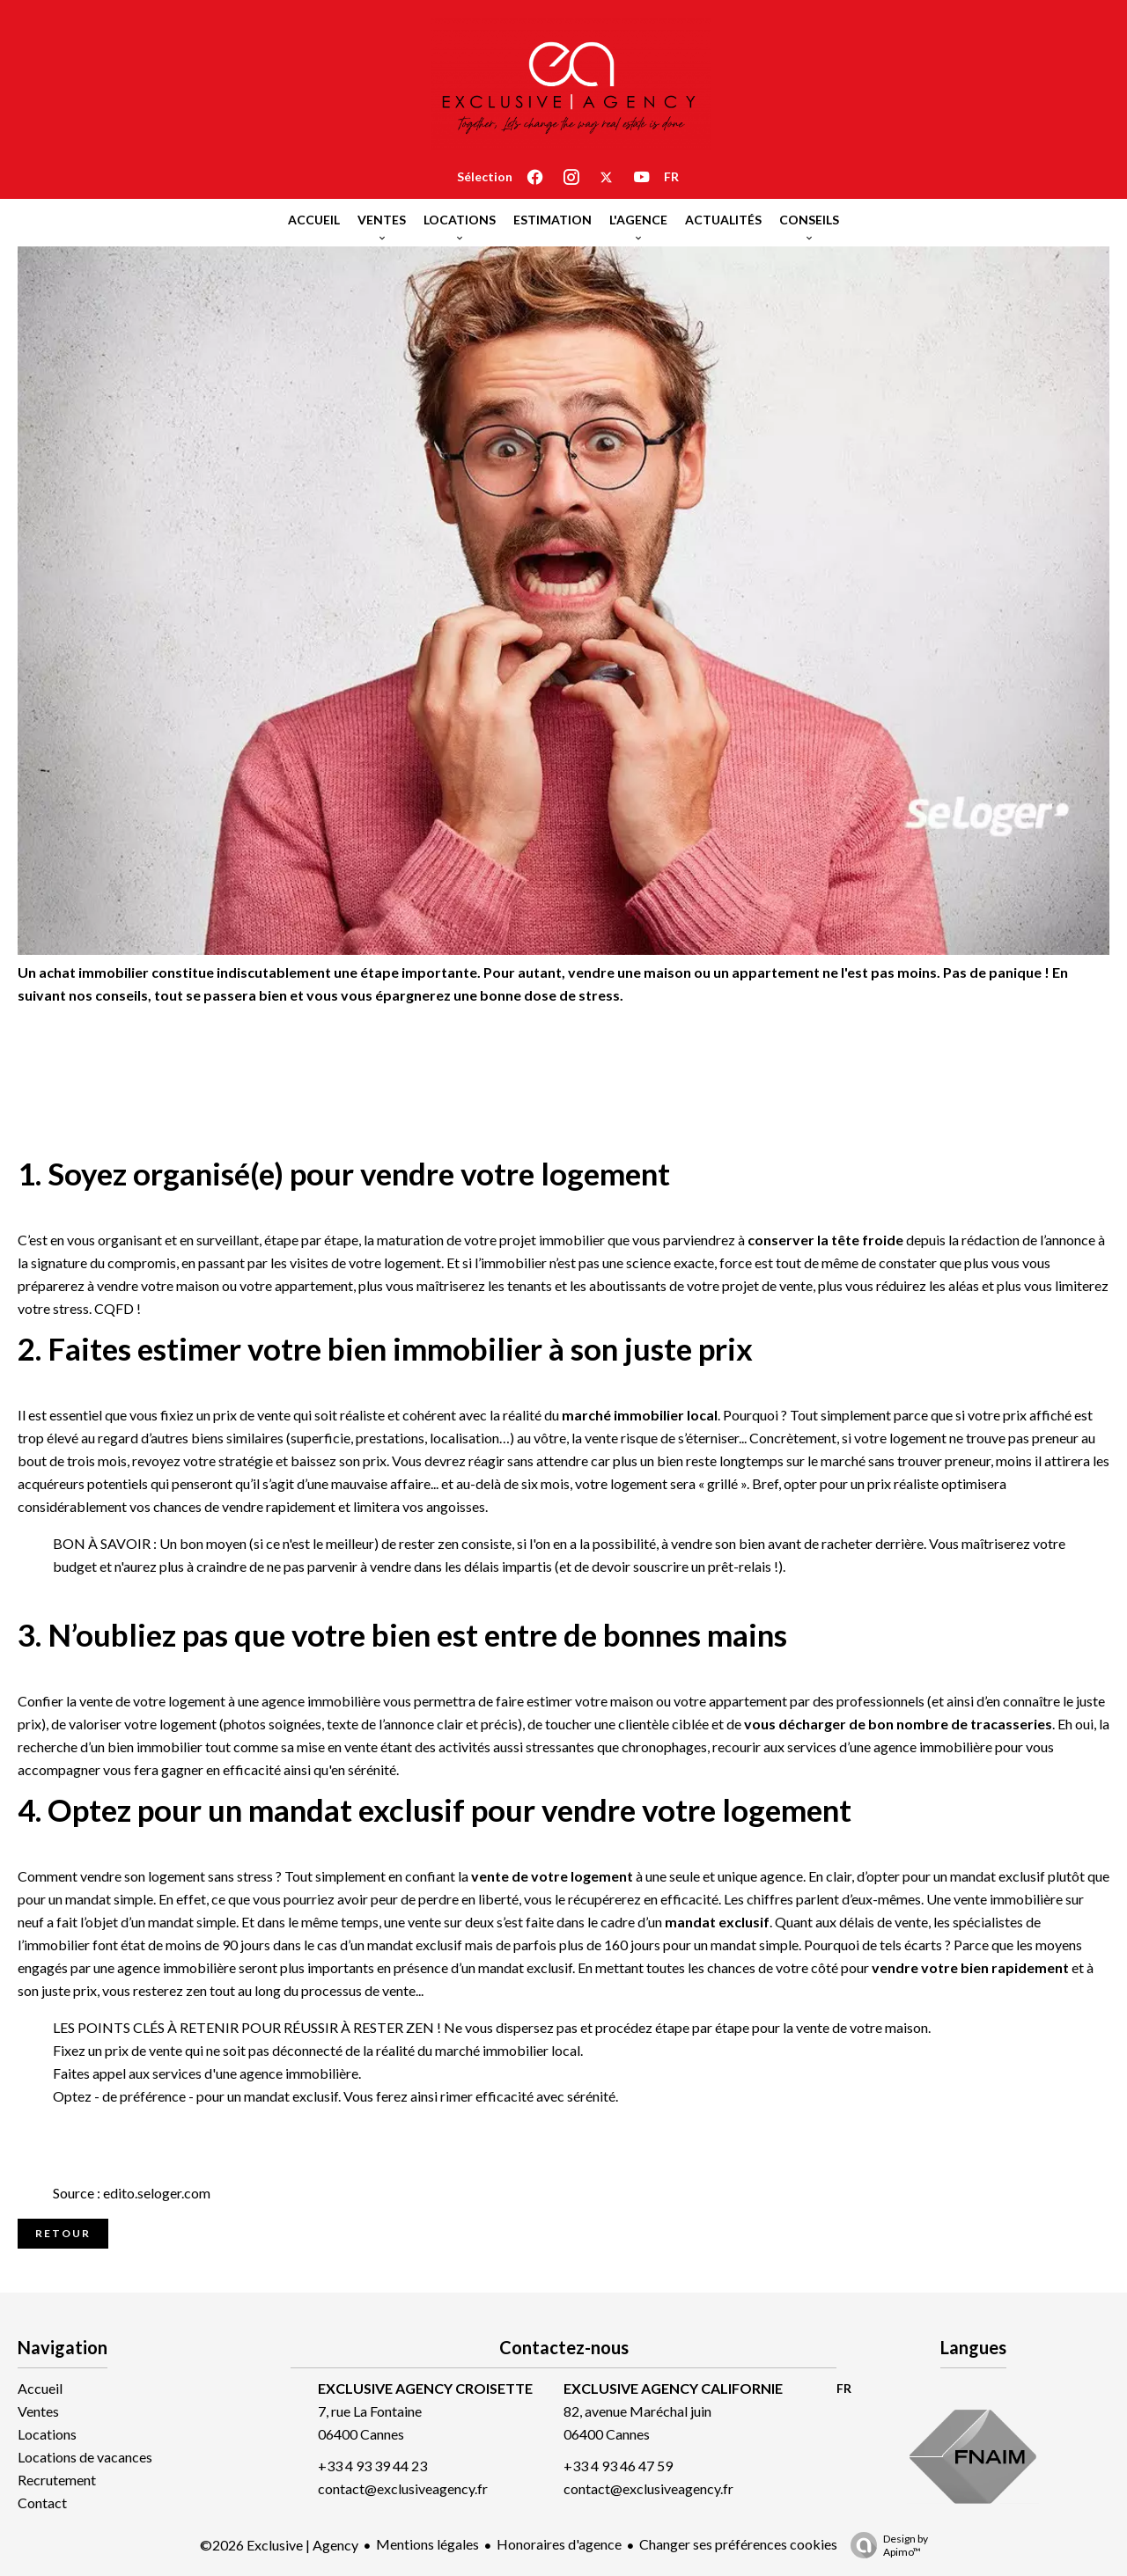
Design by (885, 2545)
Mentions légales (427, 2544)
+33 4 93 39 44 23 (372, 2465)
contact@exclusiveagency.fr (403, 2488)
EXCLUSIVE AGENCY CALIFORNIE (673, 2388)
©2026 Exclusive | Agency (279, 2544)
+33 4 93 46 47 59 (618, 2465)
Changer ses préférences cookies (738, 2544)
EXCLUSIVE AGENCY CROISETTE (425, 2388)
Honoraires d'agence (559, 2544)
